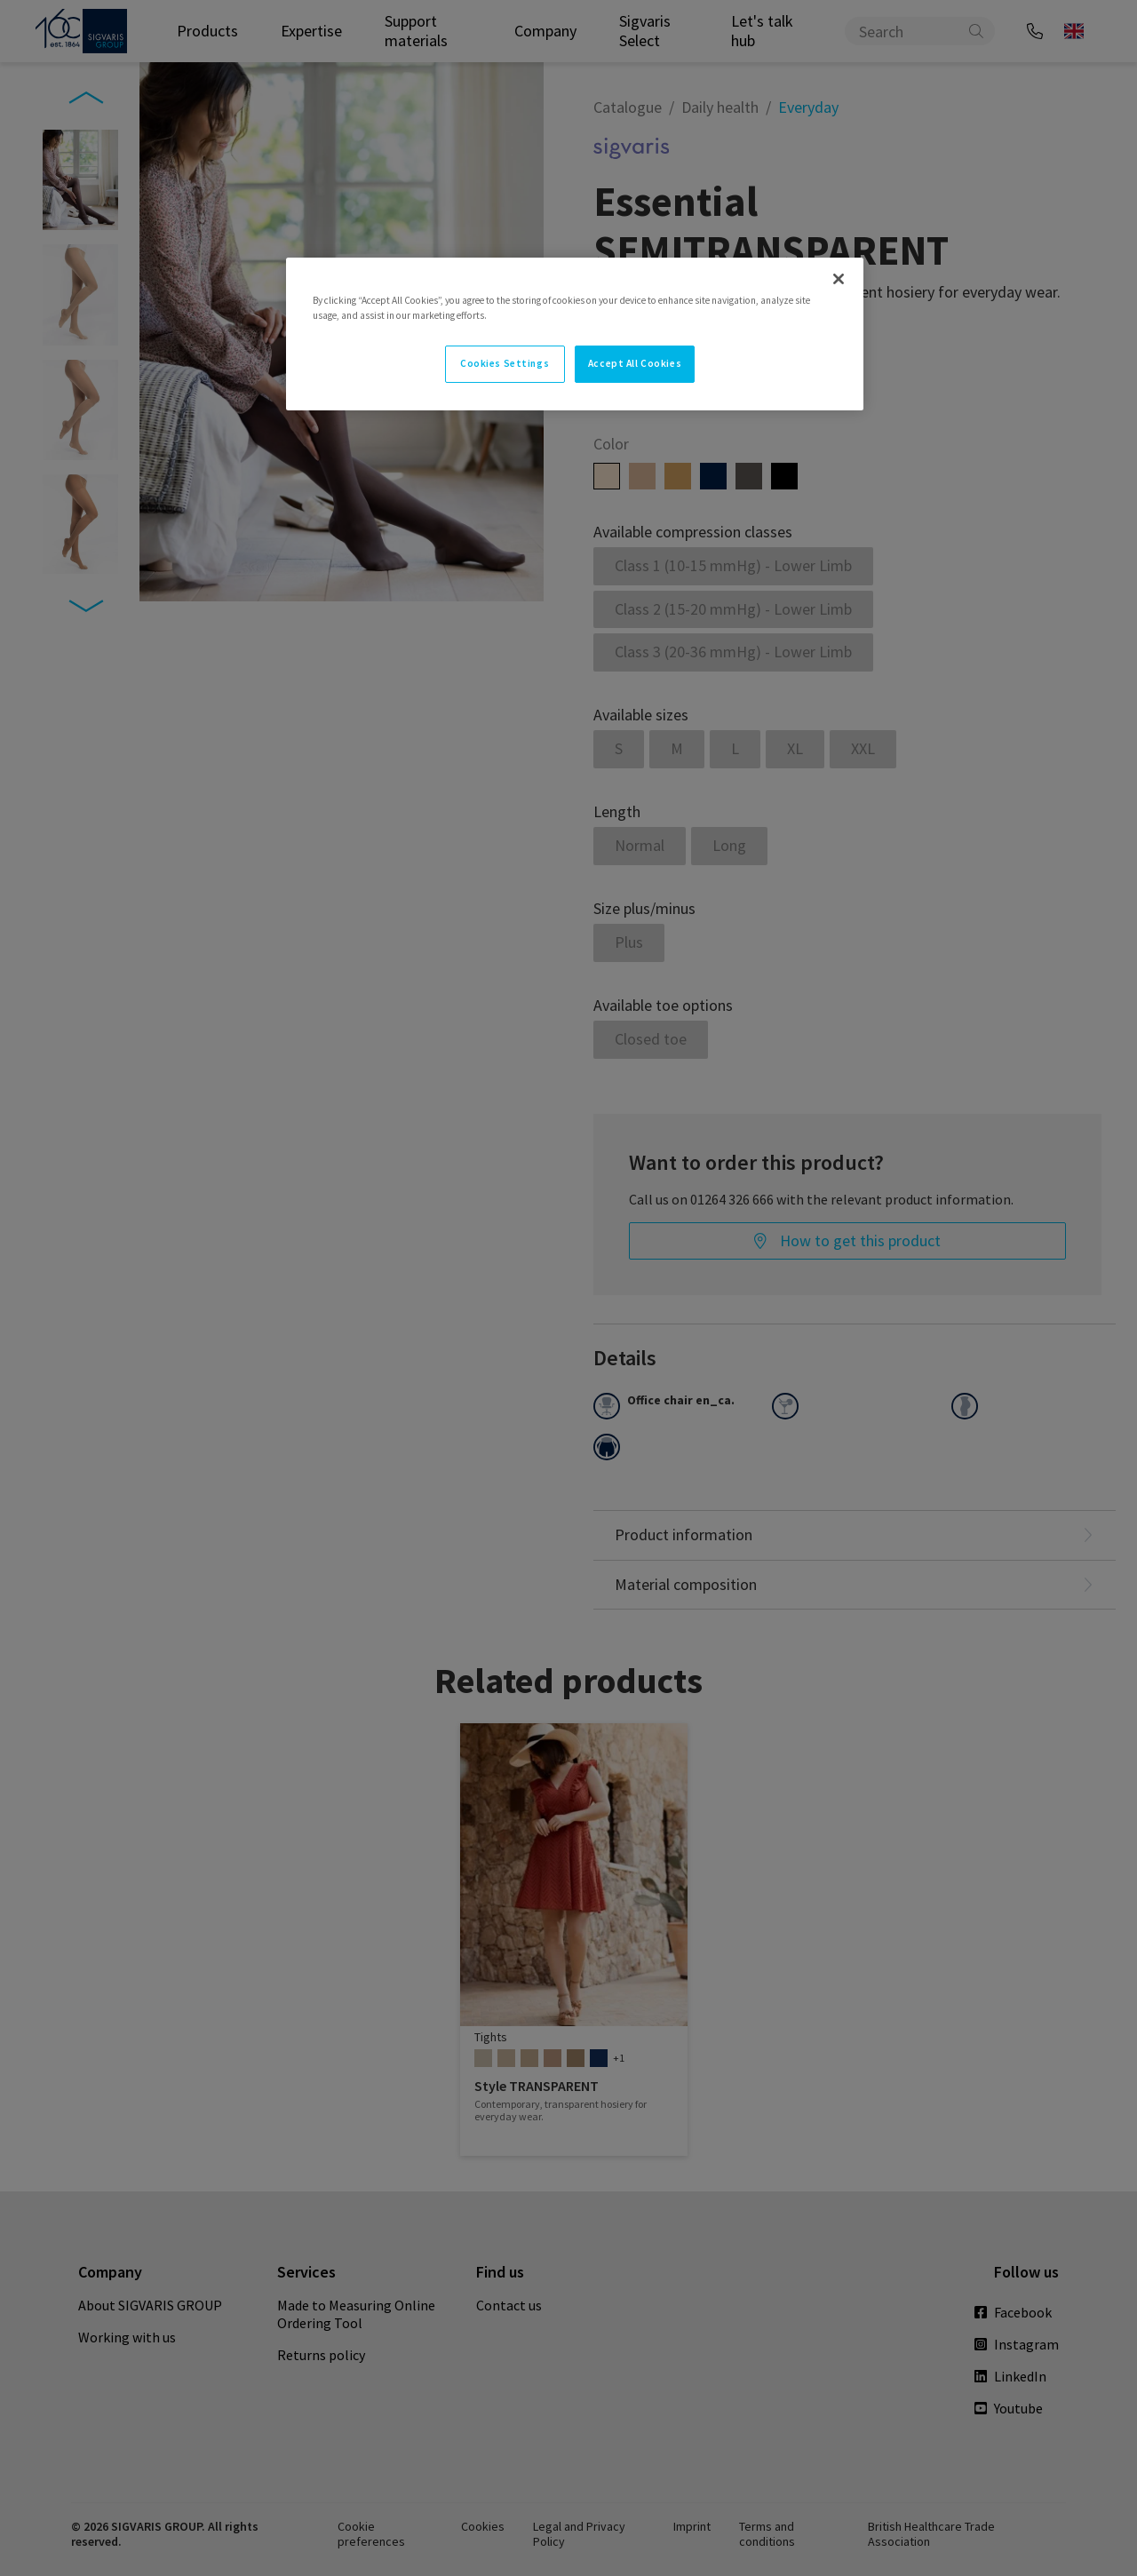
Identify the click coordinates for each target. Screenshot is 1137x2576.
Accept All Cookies (634, 363)
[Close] (838, 278)
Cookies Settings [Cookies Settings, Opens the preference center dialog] (504, 363)
